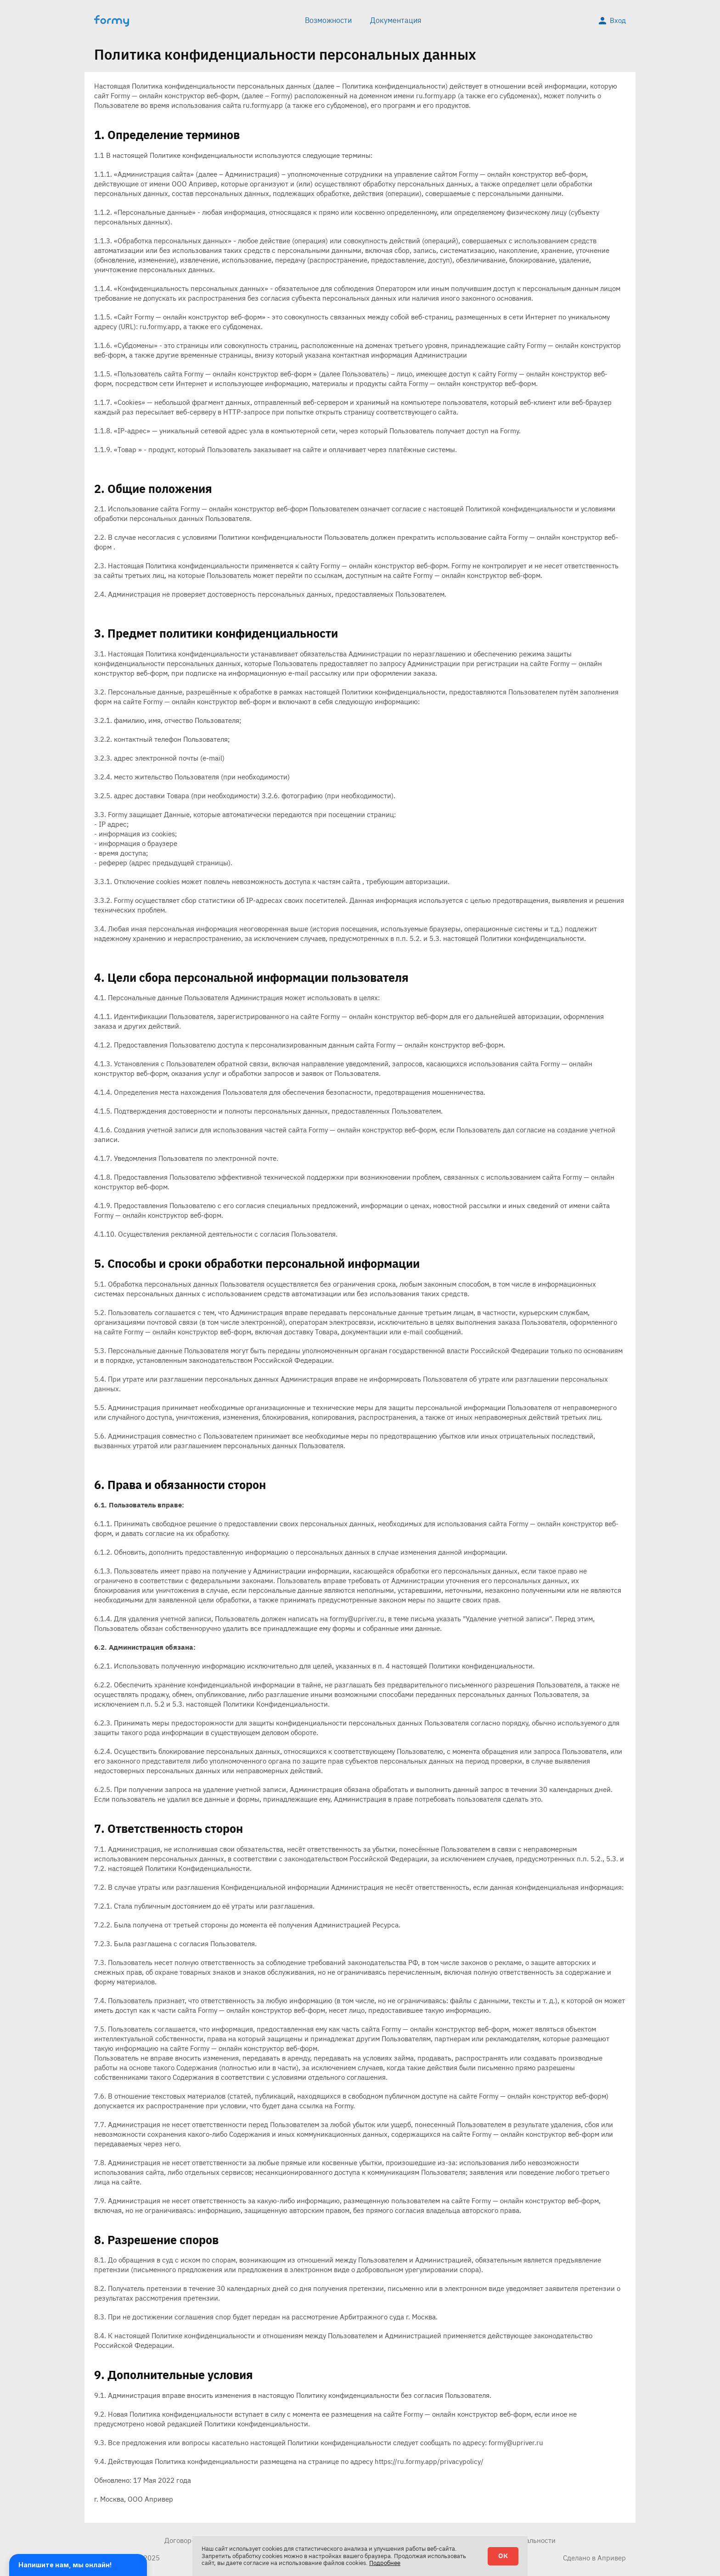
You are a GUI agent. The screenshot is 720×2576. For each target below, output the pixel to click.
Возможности (328, 20)
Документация (396, 20)
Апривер (611, 2558)
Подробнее (384, 2563)
